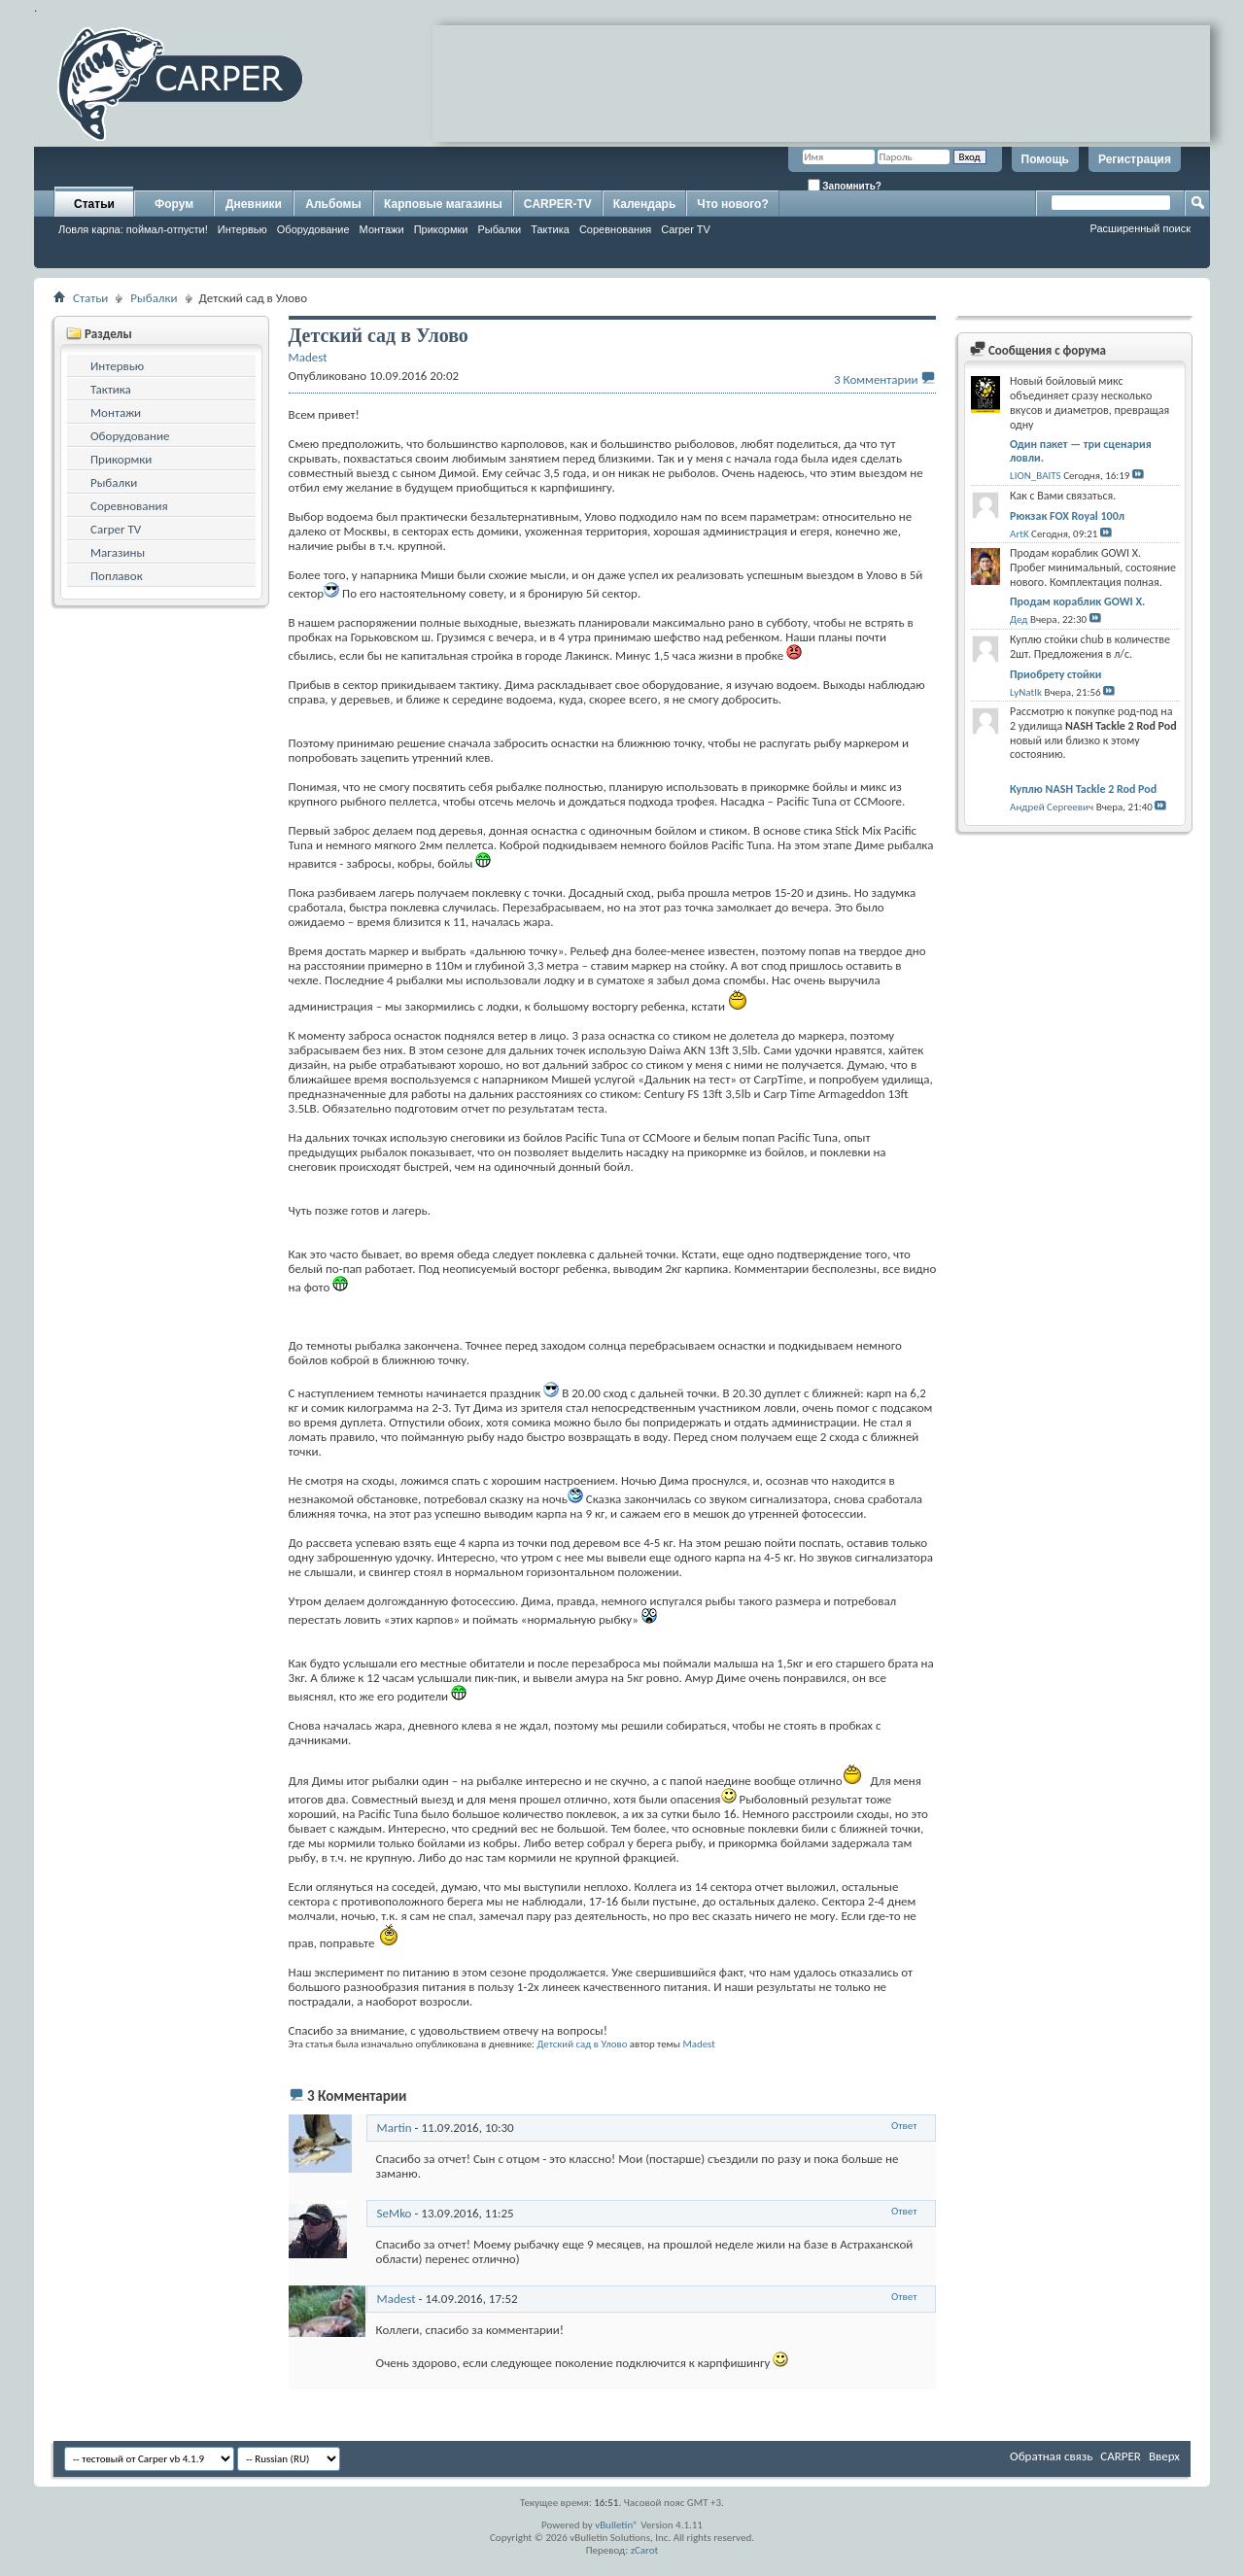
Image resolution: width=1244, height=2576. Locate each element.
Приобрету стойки (1055, 674)
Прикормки (441, 229)
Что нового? (732, 204)
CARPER (1120, 2456)
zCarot (645, 2550)
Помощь (1045, 159)
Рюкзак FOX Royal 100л (1067, 516)
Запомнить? (844, 185)
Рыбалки (499, 229)
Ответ (904, 2125)
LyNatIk (1026, 692)
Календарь (644, 204)
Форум (174, 204)
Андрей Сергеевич (1051, 807)
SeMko (394, 2213)
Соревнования (615, 229)
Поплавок (116, 575)
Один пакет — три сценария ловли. (1081, 450)
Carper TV (685, 229)
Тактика (550, 229)
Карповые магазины (443, 204)
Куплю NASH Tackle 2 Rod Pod (1083, 789)
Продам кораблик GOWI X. (1077, 601)
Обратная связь (1051, 2456)
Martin (394, 2127)
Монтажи (382, 229)
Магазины (117, 552)
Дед (1018, 619)
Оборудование (313, 229)
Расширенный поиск (1140, 228)
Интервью (242, 229)
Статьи (94, 204)
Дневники (253, 204)
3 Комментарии (875, 379)
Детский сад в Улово (581, 2044)
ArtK (1019, 534)
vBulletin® (617, 2525)
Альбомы (333, 204)
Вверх (1164, 2456)
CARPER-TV (558, 204)
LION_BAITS (1035, 475)
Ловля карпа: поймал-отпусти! (133, 229)
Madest (699, 2044)
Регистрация (1134, 159)
